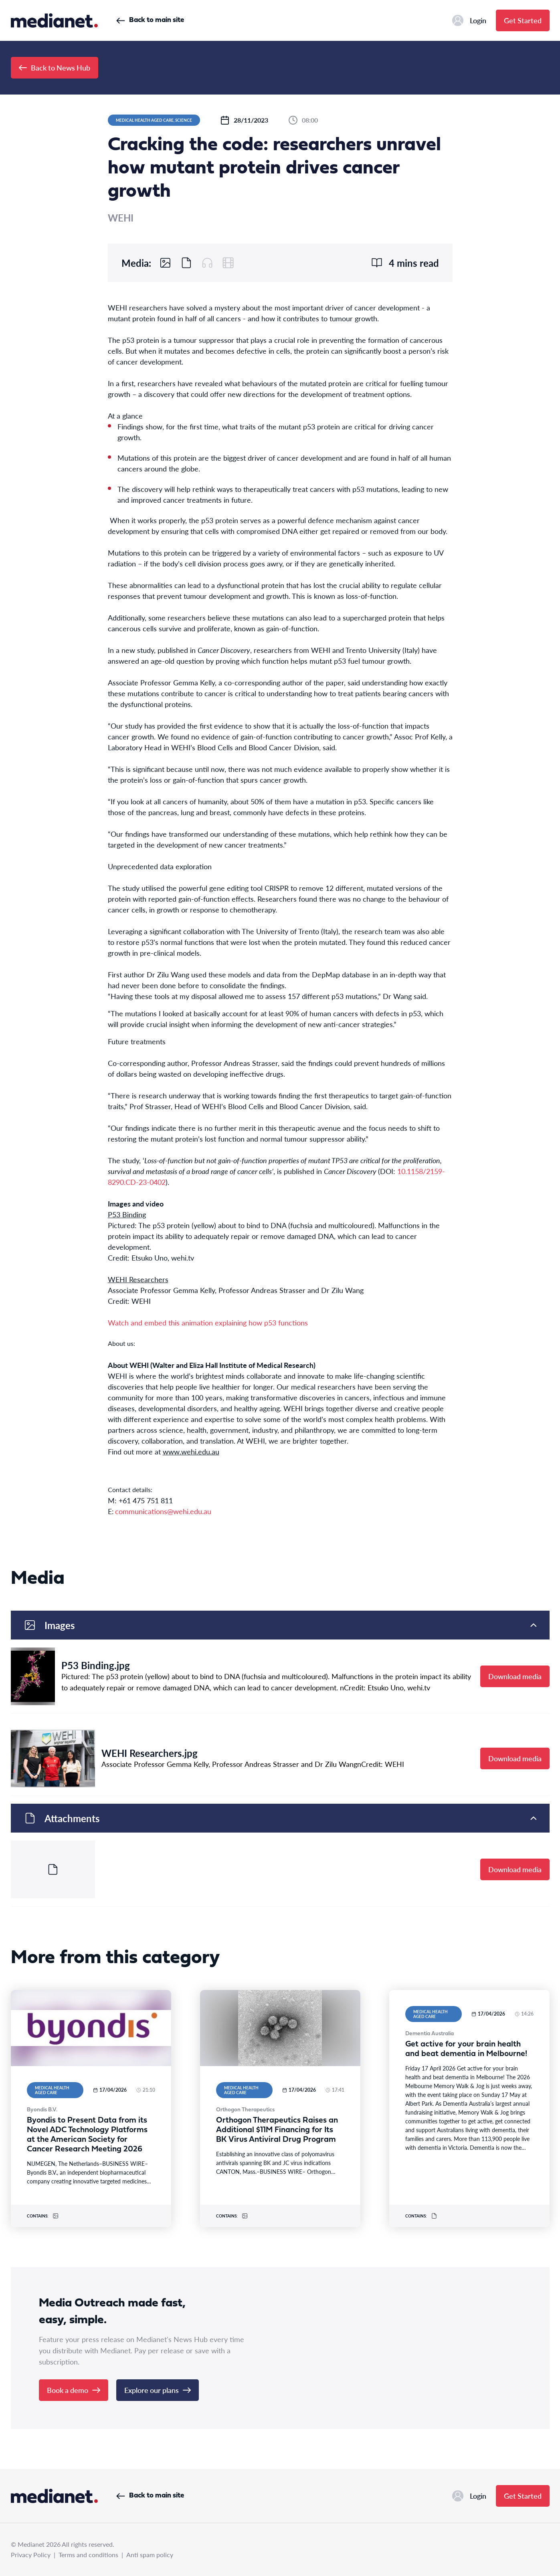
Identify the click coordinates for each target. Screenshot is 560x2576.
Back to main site (150, 20)
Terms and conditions (88, 2554)
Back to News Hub (54, 67)
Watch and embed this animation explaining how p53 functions (208, 1322)
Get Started (523, 20)
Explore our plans (157, 2390)
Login (469, 20)
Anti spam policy (149, 2554)
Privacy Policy (31, 2554)
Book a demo (73, 2390)
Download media (515, 1676)
